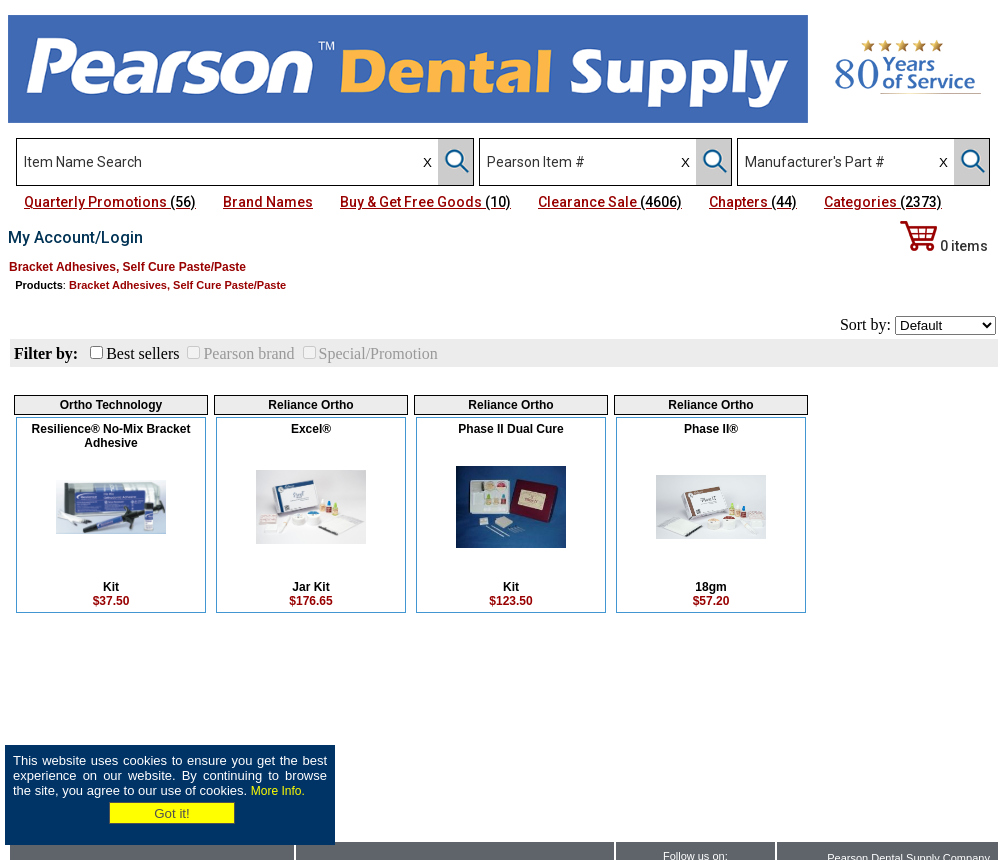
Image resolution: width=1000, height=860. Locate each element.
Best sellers (142, 353)
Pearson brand (248, 353)
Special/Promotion (378, 353)
